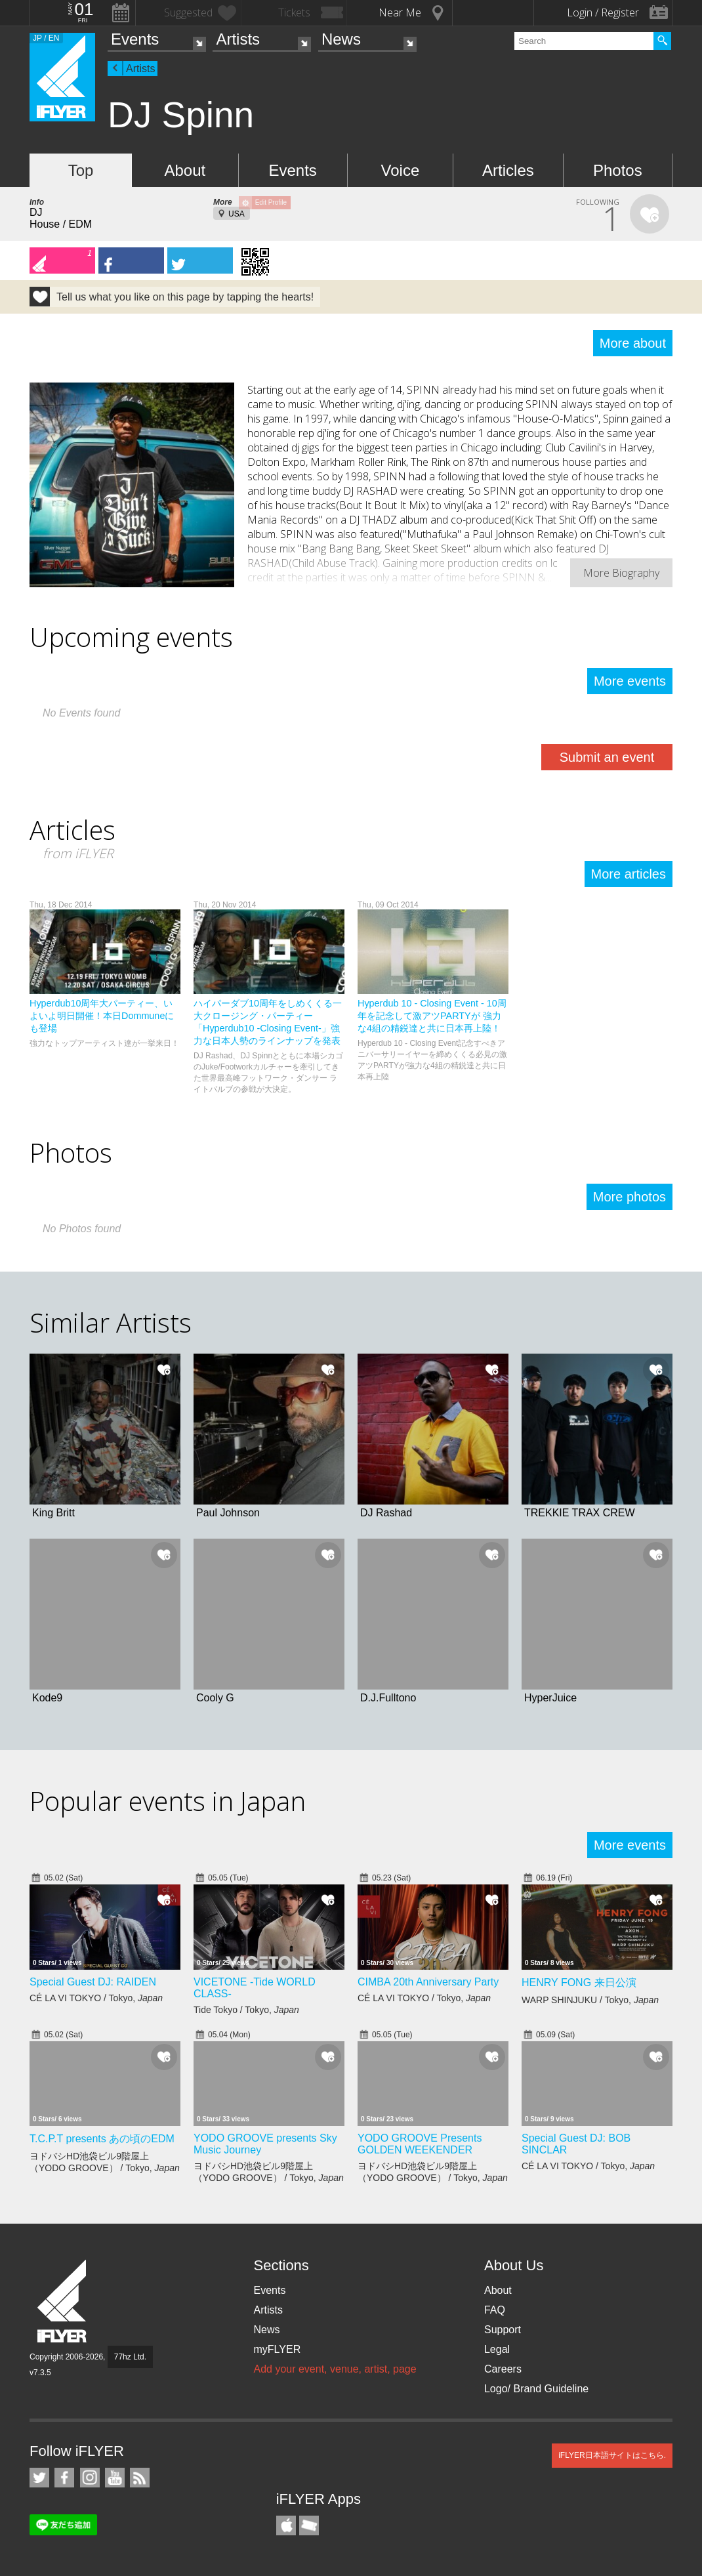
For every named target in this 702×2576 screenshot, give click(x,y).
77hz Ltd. (130, 2356)
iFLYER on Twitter (39, 2477)
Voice (400, 170)
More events (630, 681)
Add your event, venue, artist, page (334, 2369)
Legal (497, 2349)
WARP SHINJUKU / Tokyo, (590, 2000)
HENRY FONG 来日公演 (579, 1982)
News (341, 39)
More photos (629, 1197)
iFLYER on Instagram (90, 2477)
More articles (628, 874)
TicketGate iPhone (309, 2525)
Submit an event (607, 757)
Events (135, 39)
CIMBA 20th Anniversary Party (428, 1981)
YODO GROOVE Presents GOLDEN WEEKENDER (420, 2143)
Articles (508, 170)
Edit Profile (271, 202)
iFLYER (63, 2301)
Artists (238, 39)
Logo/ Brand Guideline (536, 2388)
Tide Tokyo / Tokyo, (246, 2010)
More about (633, 343)
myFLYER (276, 2349)
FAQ (494, 2310)
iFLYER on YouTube (115, 2477)
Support (502, 2329)
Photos (617, 170)
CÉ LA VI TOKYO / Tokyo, (96, 1998)
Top (81, 170)
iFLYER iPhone (286, 2525)
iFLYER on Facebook (64, 2477)
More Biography (621, 573)
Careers (503, 2369)
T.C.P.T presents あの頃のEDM (102, 2138)
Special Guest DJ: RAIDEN (93, 1981)
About (184, 170)
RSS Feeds (140, 2477)
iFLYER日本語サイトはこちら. (612, 2455)
